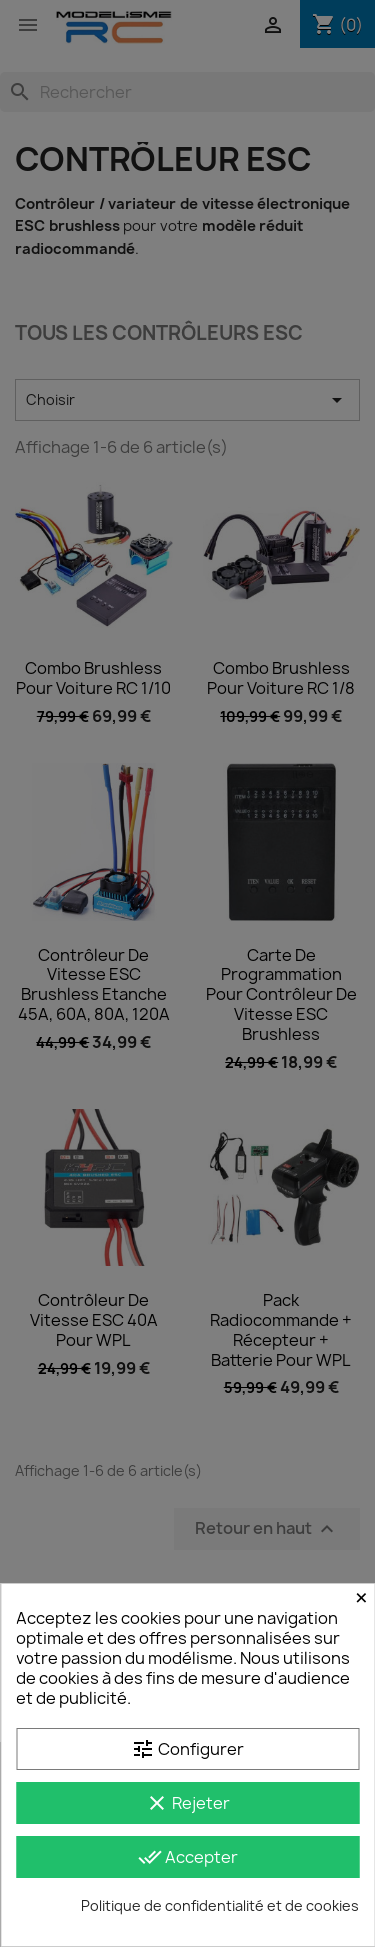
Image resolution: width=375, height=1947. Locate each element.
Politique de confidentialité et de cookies (220, 1905)
